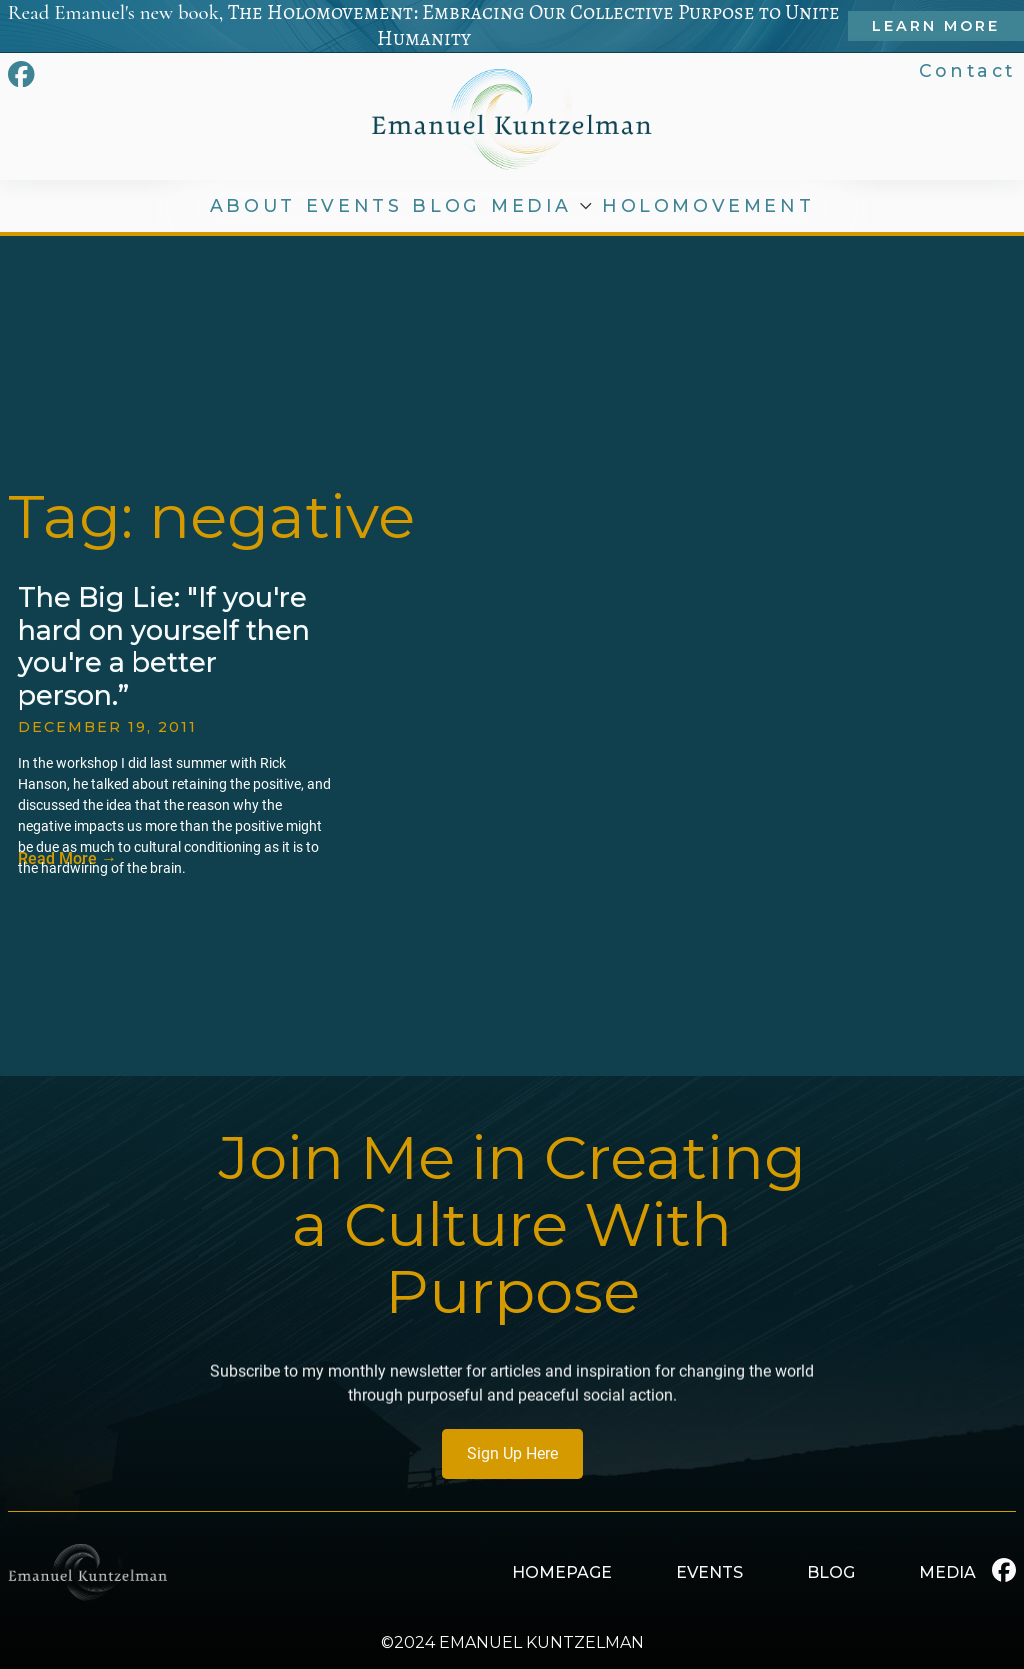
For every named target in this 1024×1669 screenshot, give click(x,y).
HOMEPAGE (562, 1572)
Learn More (936, 26)
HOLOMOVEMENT (708, 206)
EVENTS (354, 206)
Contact (967, 70)
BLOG (446, 206)
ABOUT (253, 206)
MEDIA (531, 206)
